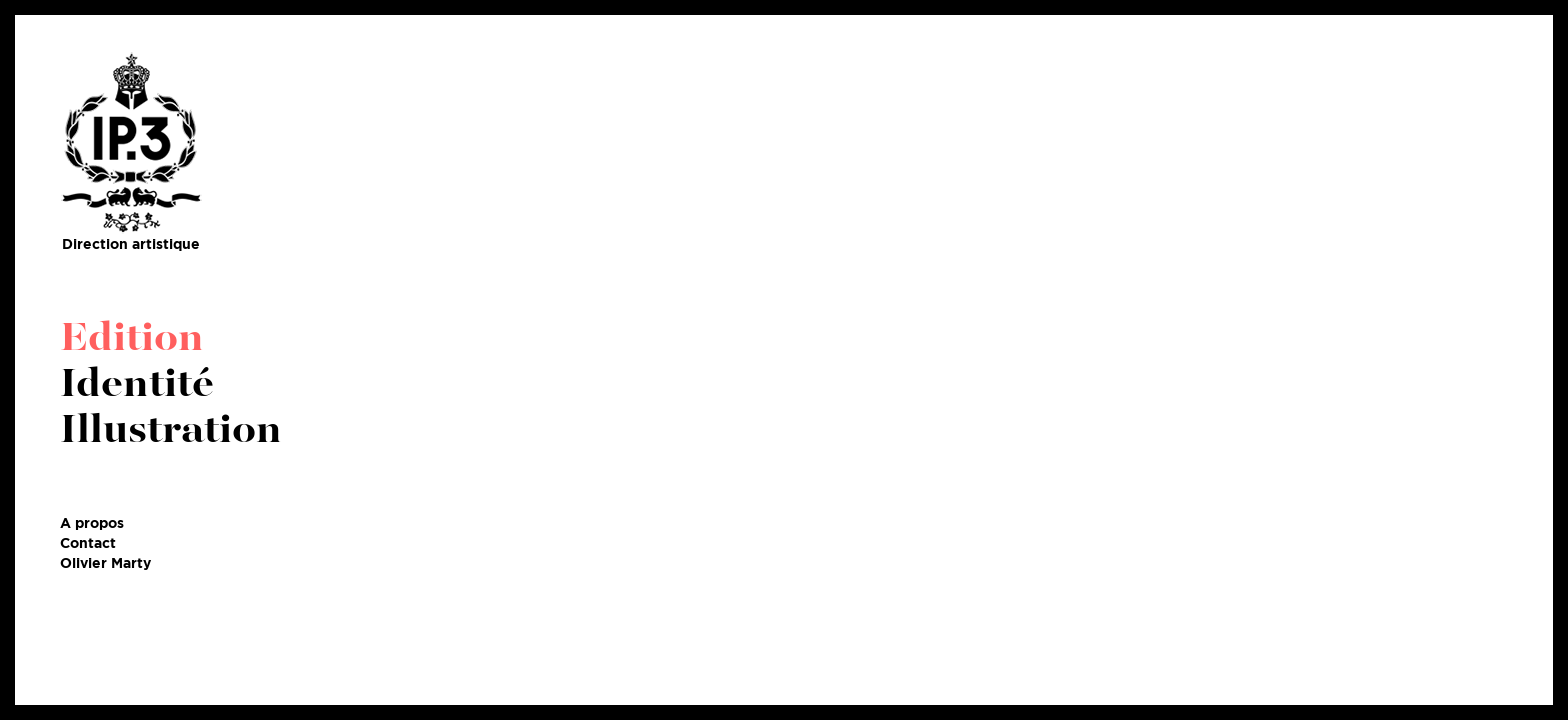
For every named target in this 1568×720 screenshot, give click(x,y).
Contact (88, 544)
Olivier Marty (105, 564)
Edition (132, 339)
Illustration (170, 431)
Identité (137, 385)
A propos (92, 524)
